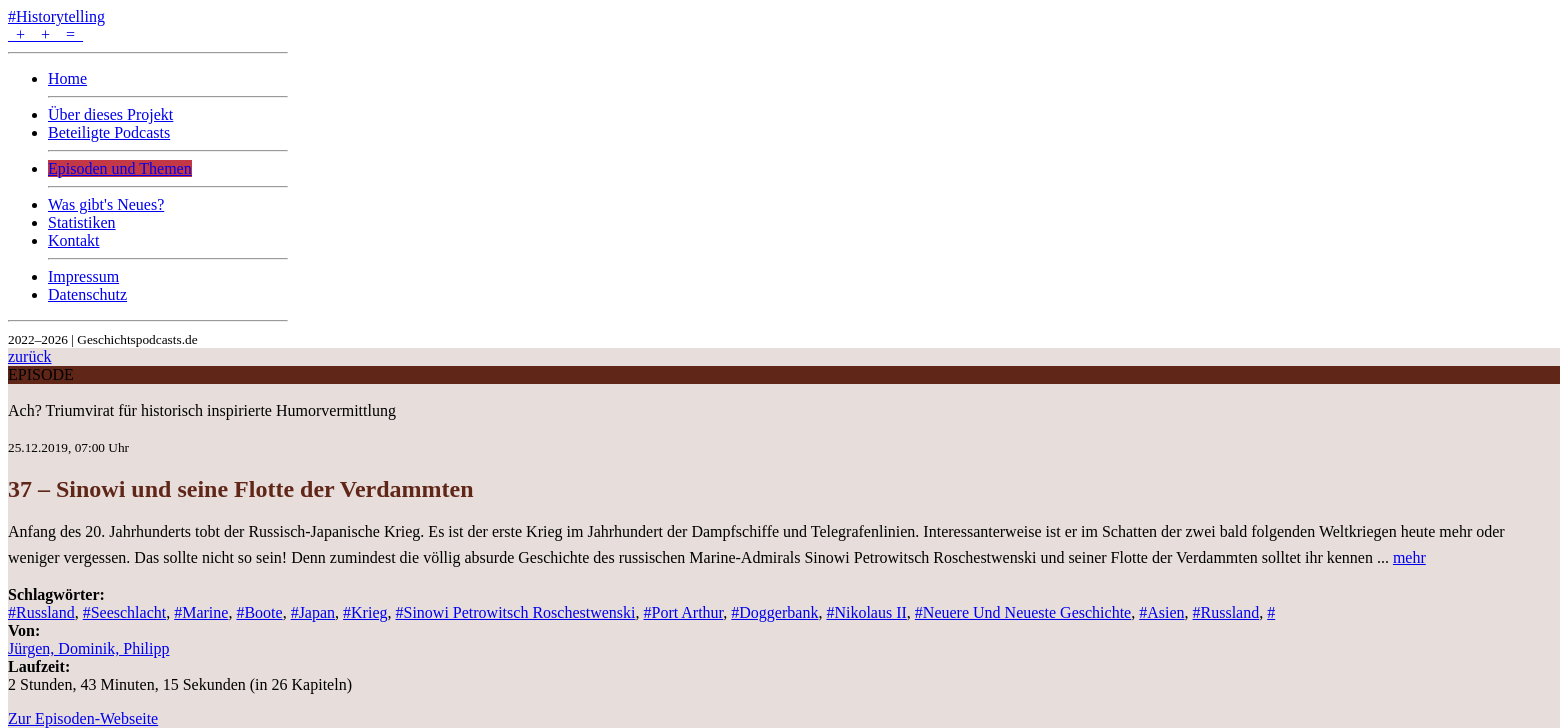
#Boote (259, 612)
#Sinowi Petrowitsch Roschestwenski (516, 612)
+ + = (45, 34)
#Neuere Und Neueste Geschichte (1023, 612)
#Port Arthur (684, 612)
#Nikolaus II (866, 612)
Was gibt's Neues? (106, 204)
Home (67, 78)
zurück (30, 356)
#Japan (313, 612)
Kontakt (74, 240)
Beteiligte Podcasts (109, 132)
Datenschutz (87, 294)
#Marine (201, 612)
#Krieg (365, 612)
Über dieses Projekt (110, 114)
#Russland (41, 612)
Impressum (83, 276)
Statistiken (82, 222)
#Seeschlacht (125, 612)
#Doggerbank (774, 612)
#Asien (1161, 612)
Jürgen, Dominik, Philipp (89, 648)
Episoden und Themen (120, 168)
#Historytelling (56, 16)
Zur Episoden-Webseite (83, 718)
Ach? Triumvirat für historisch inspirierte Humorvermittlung (202, 410)
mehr (1409, 557)
